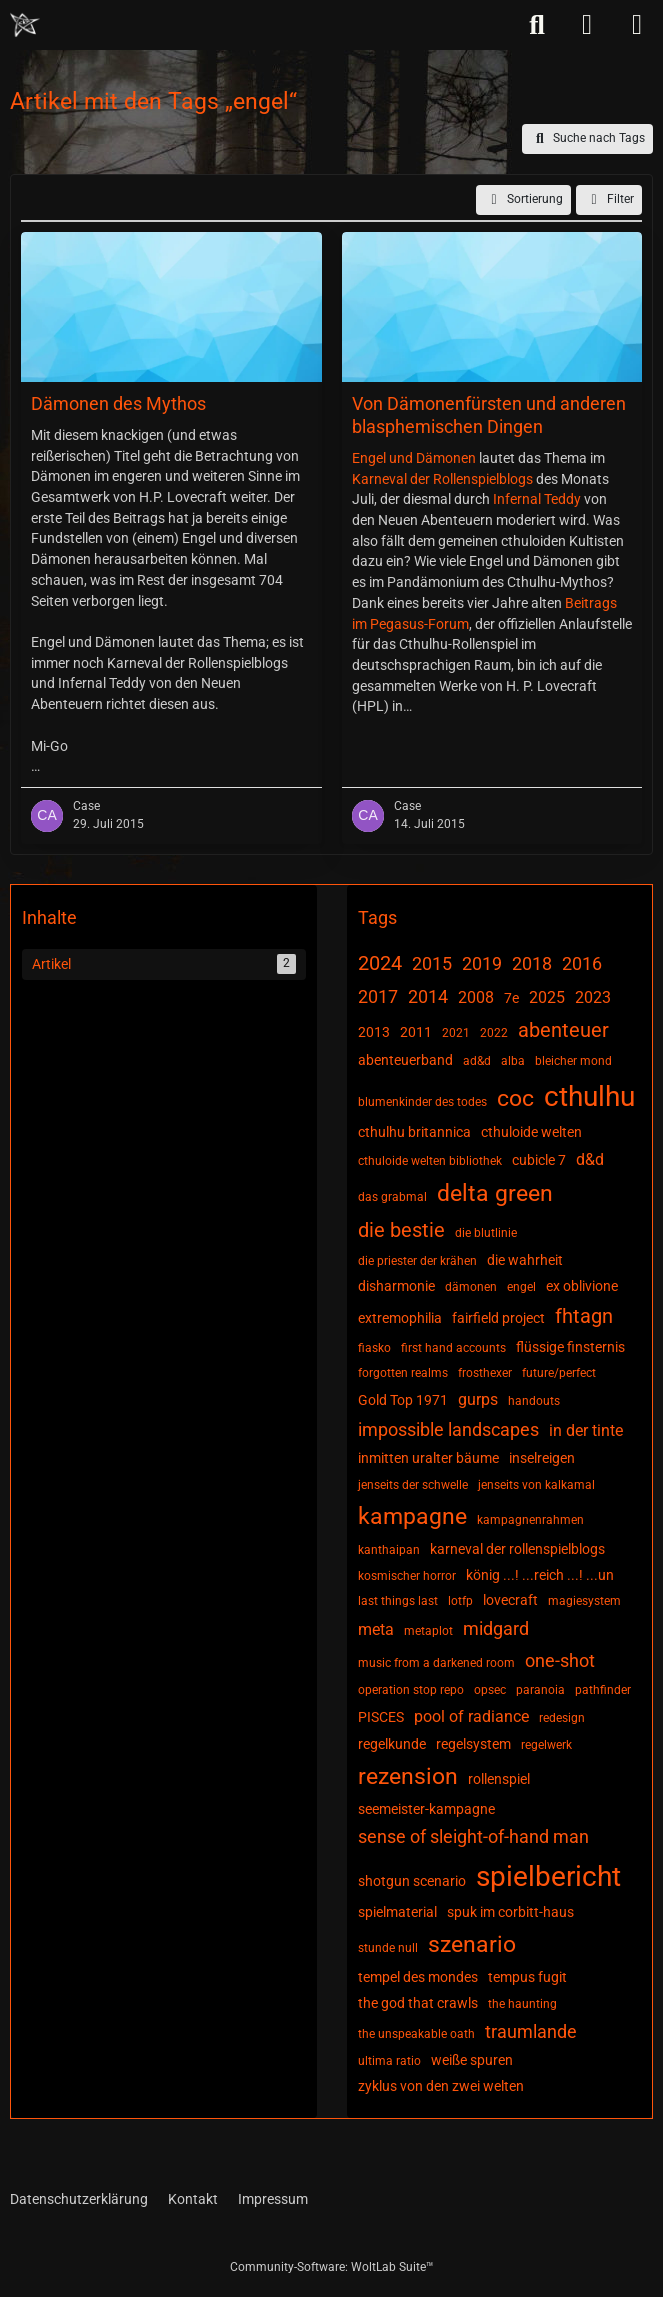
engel (521, 1287)
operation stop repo (411, 1690)
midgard (496, 1628)
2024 (380, 963)
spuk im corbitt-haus (510, 1912)
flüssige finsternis (570, 1347)
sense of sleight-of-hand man (473, 1836)
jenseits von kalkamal (536, 1485)
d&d (590, 1159)
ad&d (477, 1061)
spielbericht (548, 1876)
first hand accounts (453, 1348)
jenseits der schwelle (413, 1485)
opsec (490, 1690)
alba (513, 1061)
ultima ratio (389, 2061)
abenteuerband (405, 1060)
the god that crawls (418, 2003)
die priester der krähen (417, 1261)
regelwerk (546, 1745)
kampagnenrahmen (530, 1520)
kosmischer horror (407, 1576)
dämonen (471, 1287)
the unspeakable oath (416, 2034)
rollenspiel (499, 1779)
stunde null (388, 1948)
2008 (476, 997)
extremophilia (400, 1318)
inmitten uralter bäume (428, 1458)
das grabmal (392, 1197)
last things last (398, 1601)
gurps (478, 1399)
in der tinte (586, 1430)
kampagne (412, 1516)
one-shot (560, 1660)
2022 (494, 1033)
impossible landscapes (448, 1429)
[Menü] (637, 25)
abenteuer (563, 1030)
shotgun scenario (412, 1881)
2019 (482, 963)
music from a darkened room (436, 1663)
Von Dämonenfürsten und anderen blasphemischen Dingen (489, 415)
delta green (495, 1193)
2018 (532, 963)
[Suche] (537, 25)
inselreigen (542, 1458)
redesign (562, 1718)
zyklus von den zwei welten (441, 2086)
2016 (582, 963)
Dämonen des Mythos (118, 403)
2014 (428, 996)
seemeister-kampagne (426, 1809)
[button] (523, 200)
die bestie (401, 1230)
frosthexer (485, 1373)
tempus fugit (527, 1977)
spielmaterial (397, 1912)
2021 (456, 1033)
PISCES (381, 1717)
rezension (408, 1776)
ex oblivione (582, 1286)
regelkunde (392, 1744)
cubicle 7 (539, 1160)
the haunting (522, 2004)
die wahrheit (525, 1260)
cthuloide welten (531, 1132)
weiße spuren (472, 2060)
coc (515, 1098)
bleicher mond (573, 1061)
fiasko (374, 1348)
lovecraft (510, 1600)
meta (376, 1629)
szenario (472, 1944)
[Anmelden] (587, 25)
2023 (593, 997)
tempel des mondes (418, 1977)
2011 (416, 1032)
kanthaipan (389, 1550)
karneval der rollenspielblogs (517, 1549)
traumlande (531, 2031)
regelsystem (473, 1744)
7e (511, 998)
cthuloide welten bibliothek (430, 1161)
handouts (534, 1401)
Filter (609, 200)
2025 (547, 997)
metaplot (428, 1631)
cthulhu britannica (414, 1132)
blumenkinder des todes (422, 1102)
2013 (374, 1032)
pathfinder (603, 1690)
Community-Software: (332, 2267)
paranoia (540, 1690)
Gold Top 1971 (403, 1400)
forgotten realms (403, 1373)
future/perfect (559, 1373)
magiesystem (584, 1601)
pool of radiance (471, 1716)
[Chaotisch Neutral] (25, 25)
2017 (378, 996)
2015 (432, 963)
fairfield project (498, 1318)
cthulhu (589, 1096)
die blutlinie (486, 1233)
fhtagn (584, 1316)
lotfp (460, 1601)
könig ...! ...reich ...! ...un (540, 1575)
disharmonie (396, 1286)
